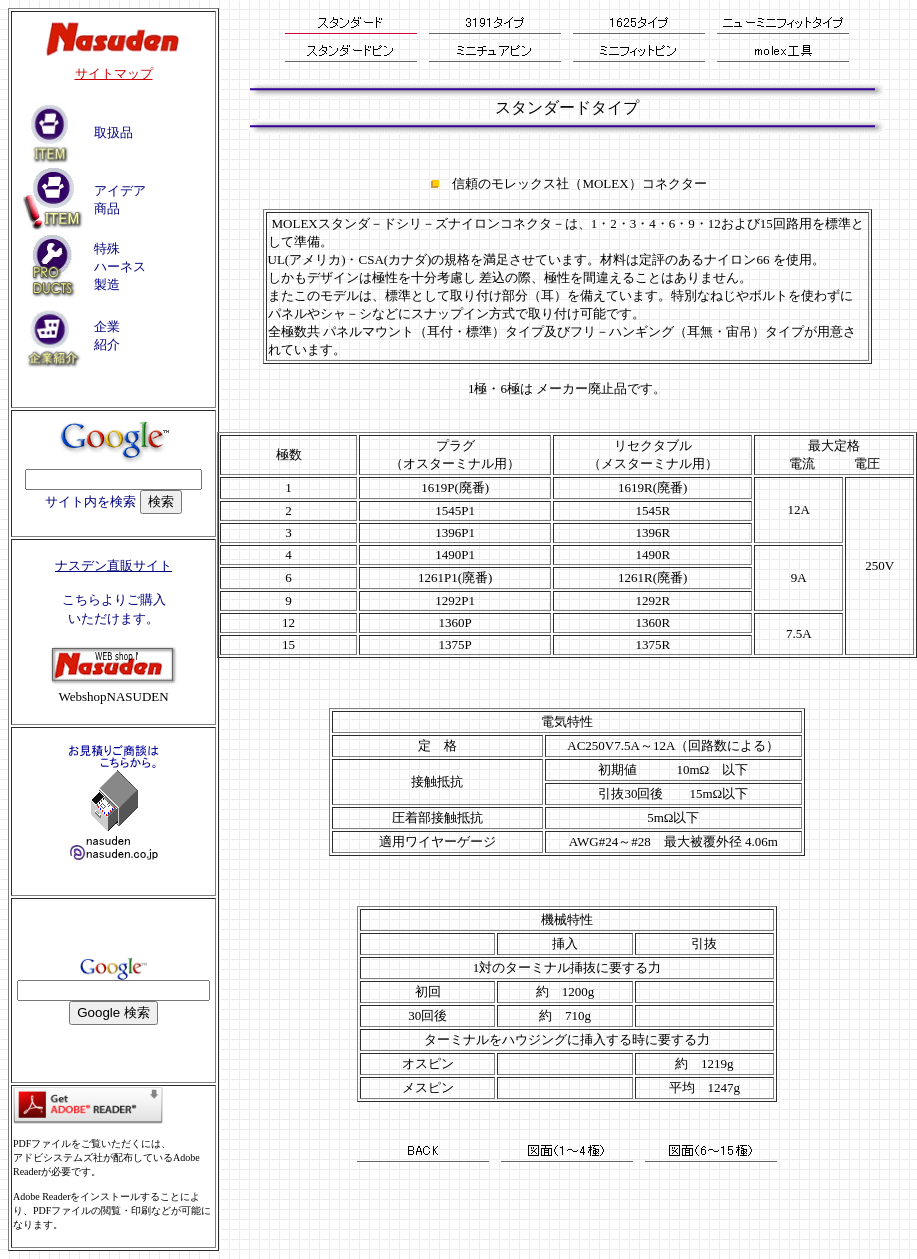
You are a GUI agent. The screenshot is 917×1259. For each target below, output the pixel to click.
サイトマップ (114, 73)
